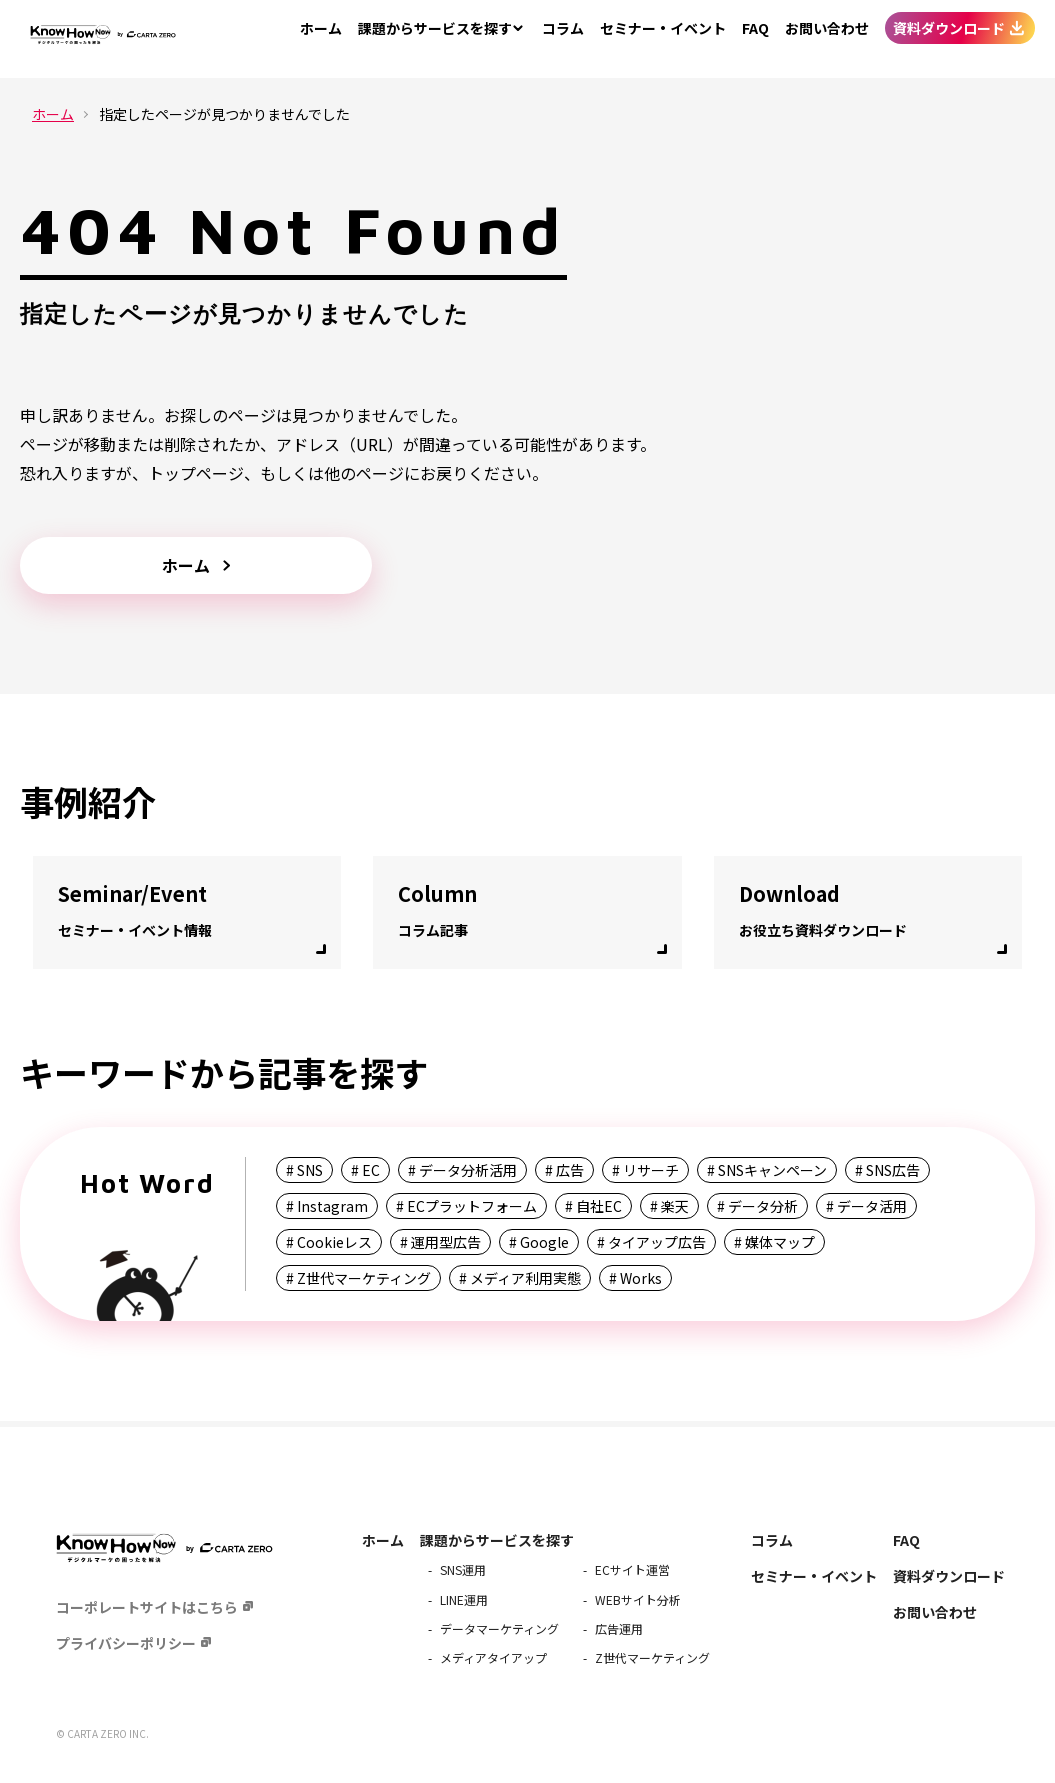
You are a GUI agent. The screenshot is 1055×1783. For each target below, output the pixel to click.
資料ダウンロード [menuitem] (949, 39)
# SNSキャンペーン (767, 1170)
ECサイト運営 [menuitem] (632, 1569)
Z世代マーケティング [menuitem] (652, 1657)
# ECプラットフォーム (466, 1206)
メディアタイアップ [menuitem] (493, 1657)
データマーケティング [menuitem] (499, 1628)
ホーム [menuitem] (321, 39)
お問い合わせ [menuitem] (827, 39)
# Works (635, 1278)
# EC (365, 1170)
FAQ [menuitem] (755, 39)
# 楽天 (669, 1206)
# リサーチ (645, 1170)
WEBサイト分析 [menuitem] (638, 1599)
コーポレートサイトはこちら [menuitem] (147, 1607)
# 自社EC (593, 1206)
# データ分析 (757, 1206)
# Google (539, 1242)
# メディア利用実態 (520, 1278)
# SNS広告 (887, 1170)
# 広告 (564, 1170)
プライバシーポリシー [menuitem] (126, 1643)
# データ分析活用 (462, 1170)
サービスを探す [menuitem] (435, 39)
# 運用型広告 (440, 1242)
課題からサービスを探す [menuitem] (497, 1540)
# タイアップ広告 (651, 1242)
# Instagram (327, 1206)
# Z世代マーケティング (358, 1278)
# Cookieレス (329, 1242)
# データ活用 (866, 1206)
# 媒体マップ (774, 1242)
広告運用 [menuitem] (619, 1628)
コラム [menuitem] (563, 39)
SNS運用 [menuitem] (463, 1569)
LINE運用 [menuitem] (464, 1599)
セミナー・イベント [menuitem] (663, 39)
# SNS (304, 1170)
